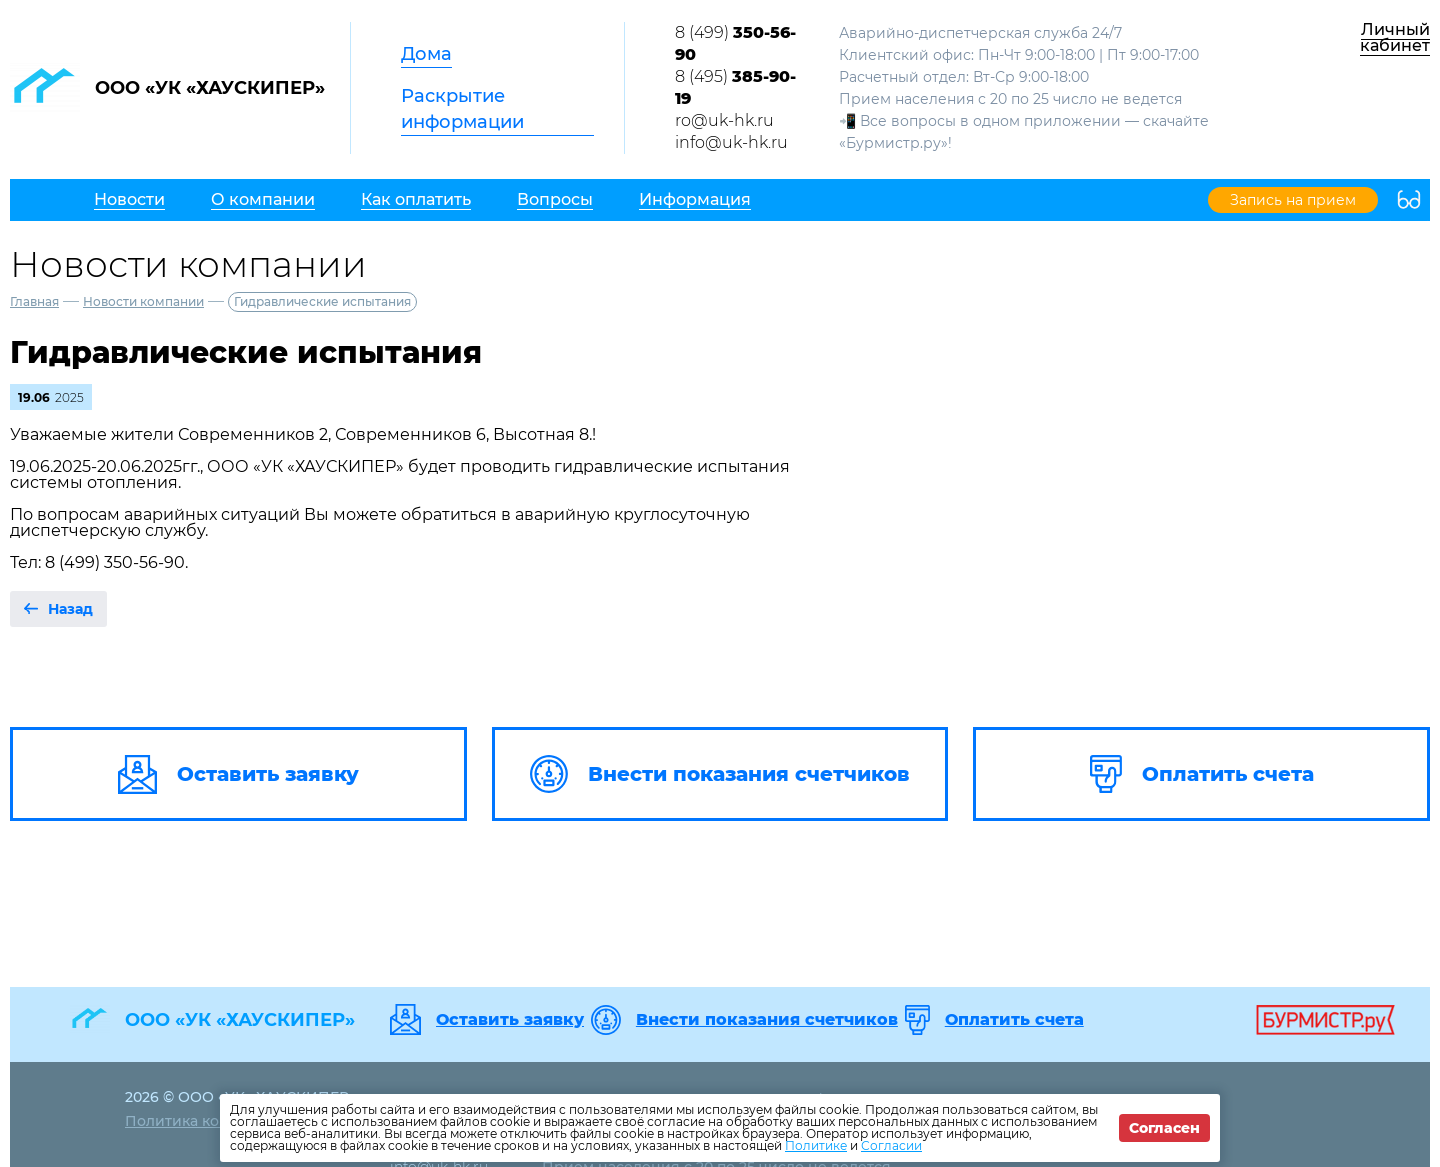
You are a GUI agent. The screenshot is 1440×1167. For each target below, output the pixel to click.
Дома (426, 54)
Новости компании (143, 301)
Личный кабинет (1395, 37)
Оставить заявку (510, 1020)
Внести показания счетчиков (767, 1020)
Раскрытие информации (462, 109)
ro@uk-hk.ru (724, 120)
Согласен (1164, 1128)
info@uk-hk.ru (731, 142)
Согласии (891, 1145)
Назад (70, 609)
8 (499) (735, 43)
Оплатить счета (1014, 1020)
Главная (34, 301)
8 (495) (735, 87)
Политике (816, 1145)
